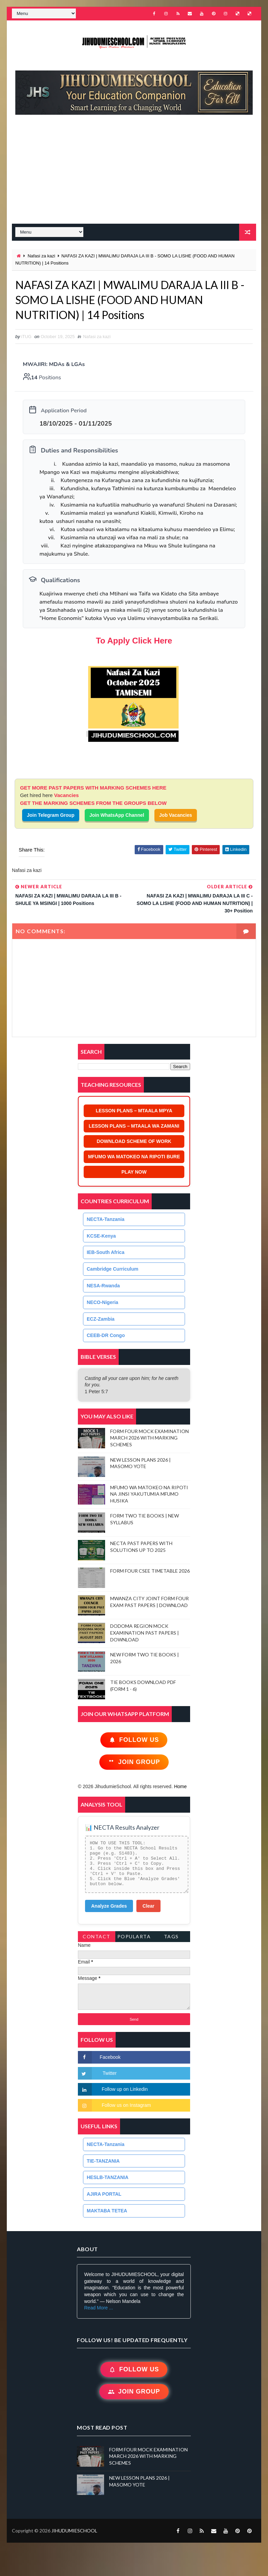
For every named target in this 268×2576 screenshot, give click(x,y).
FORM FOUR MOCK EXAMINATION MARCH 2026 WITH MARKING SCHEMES (149, 1437)
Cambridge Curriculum (112, 1269)
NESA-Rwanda (103, 1285)
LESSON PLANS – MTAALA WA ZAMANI (134, 1126)
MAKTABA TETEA (107, 2210)
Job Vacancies (175, 815)
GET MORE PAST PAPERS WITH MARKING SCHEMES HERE (93, 788)
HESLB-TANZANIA (108, 2177)
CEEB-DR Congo (106, 1335)
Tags (171, 1936)
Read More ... (98, 2307)
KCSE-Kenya (101, 1236)
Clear (148, 1906)
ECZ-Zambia (101, 1319)
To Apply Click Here (134, 640)
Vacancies (66, 795)
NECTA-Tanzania (105, 1219)
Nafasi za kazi (41, 255)
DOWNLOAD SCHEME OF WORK (134, 1141)
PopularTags (134, 1938)
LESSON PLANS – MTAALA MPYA (134, 1110)
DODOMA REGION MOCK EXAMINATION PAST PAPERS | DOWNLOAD (144, 1632)
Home (180, 1786)
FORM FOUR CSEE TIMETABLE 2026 (150, 1571)
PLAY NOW (134, 1172)
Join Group (134, 1762)
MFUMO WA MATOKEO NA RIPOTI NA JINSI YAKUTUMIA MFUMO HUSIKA (149, 1494)
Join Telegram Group (50, 815)
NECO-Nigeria (102, 1302)
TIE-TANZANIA (103, 2161)
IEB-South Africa (105, 1252)
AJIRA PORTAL (104, 2194)
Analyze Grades (109, 1906)
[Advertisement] (137, 172)
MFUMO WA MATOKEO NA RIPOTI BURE (134, 1156)
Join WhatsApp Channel (116, 815)
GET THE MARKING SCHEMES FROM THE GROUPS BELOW (93, 803)
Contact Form (97, 1938)
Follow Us (134, 1740)
